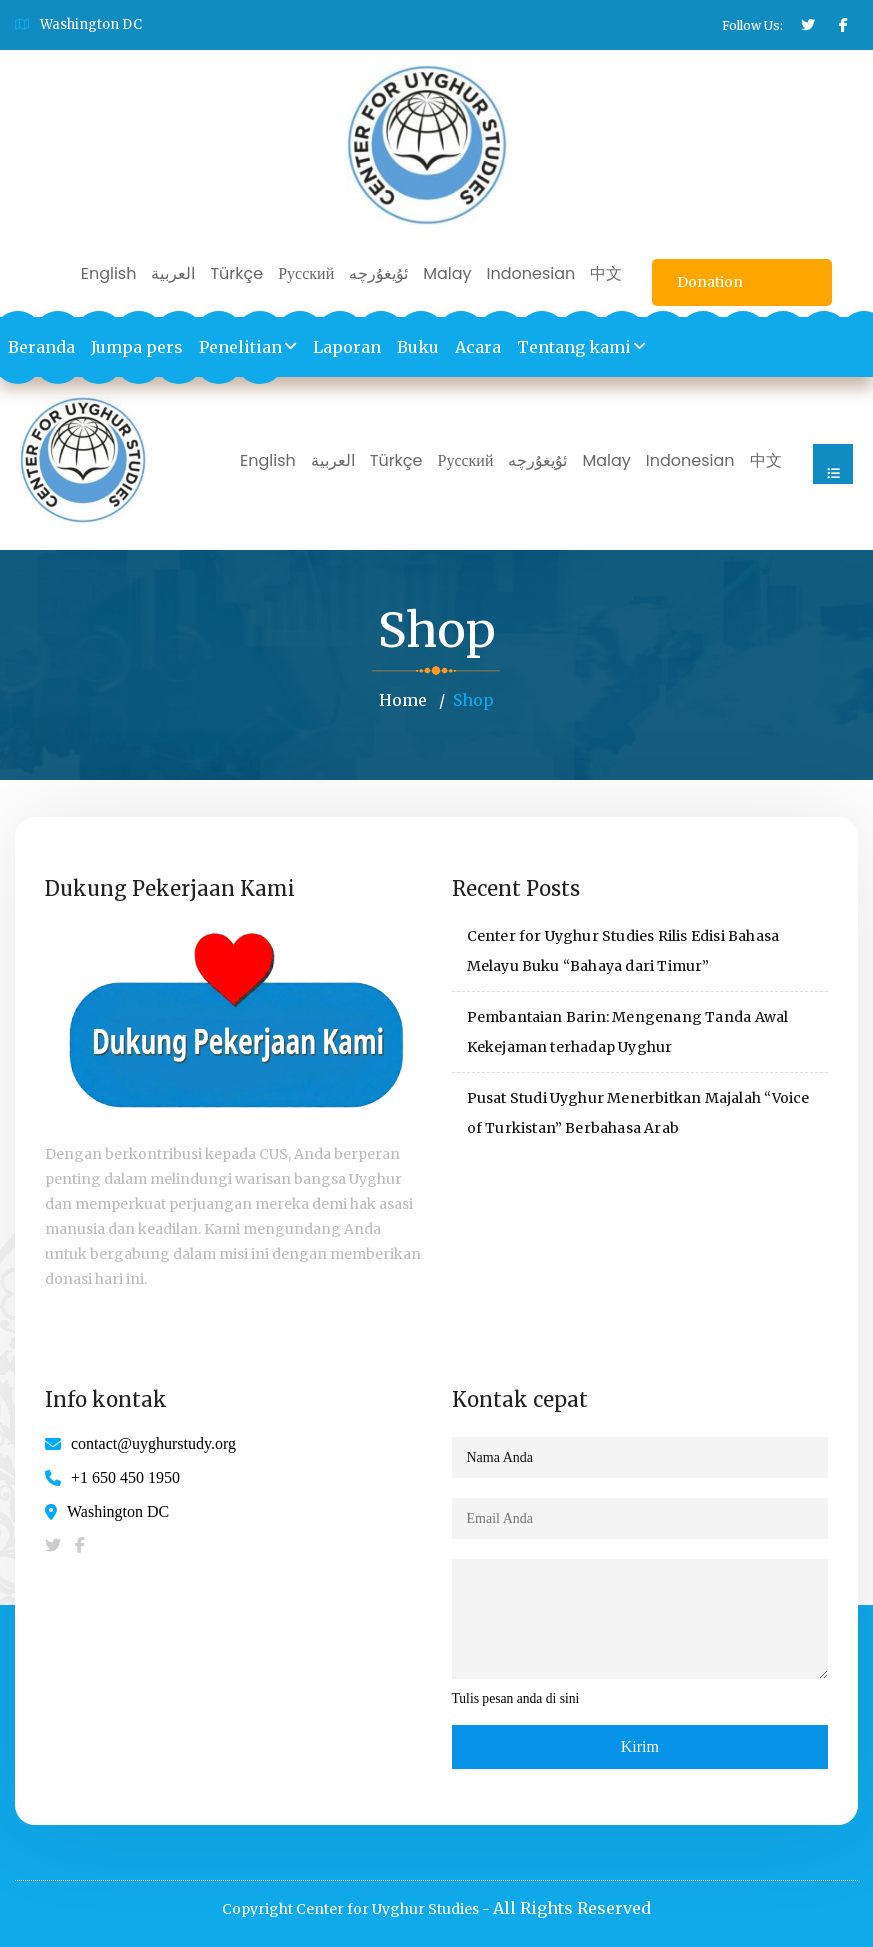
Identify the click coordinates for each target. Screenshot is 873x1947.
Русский (306, 273)
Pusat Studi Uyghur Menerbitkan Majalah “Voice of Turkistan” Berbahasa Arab (638, 1113)
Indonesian (531, 273)
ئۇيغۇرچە (378, 273)
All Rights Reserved (572, 1908)
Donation (710, 282)
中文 (606, 273)
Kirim (640, 1746)
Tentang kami (574, 347)
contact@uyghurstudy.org (153, 1443)
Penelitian (240, 347)
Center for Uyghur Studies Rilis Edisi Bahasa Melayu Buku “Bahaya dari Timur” (623, 951)
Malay (447, 273)
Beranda (41, 347)
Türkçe (236, 273)
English (109, 273)
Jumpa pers (137, 347)
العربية (173, 273)
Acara (478, 347)
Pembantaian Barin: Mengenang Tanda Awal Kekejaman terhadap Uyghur (628, 1032)
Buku (418, 347)
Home (403, 700)
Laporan (347, 347)
